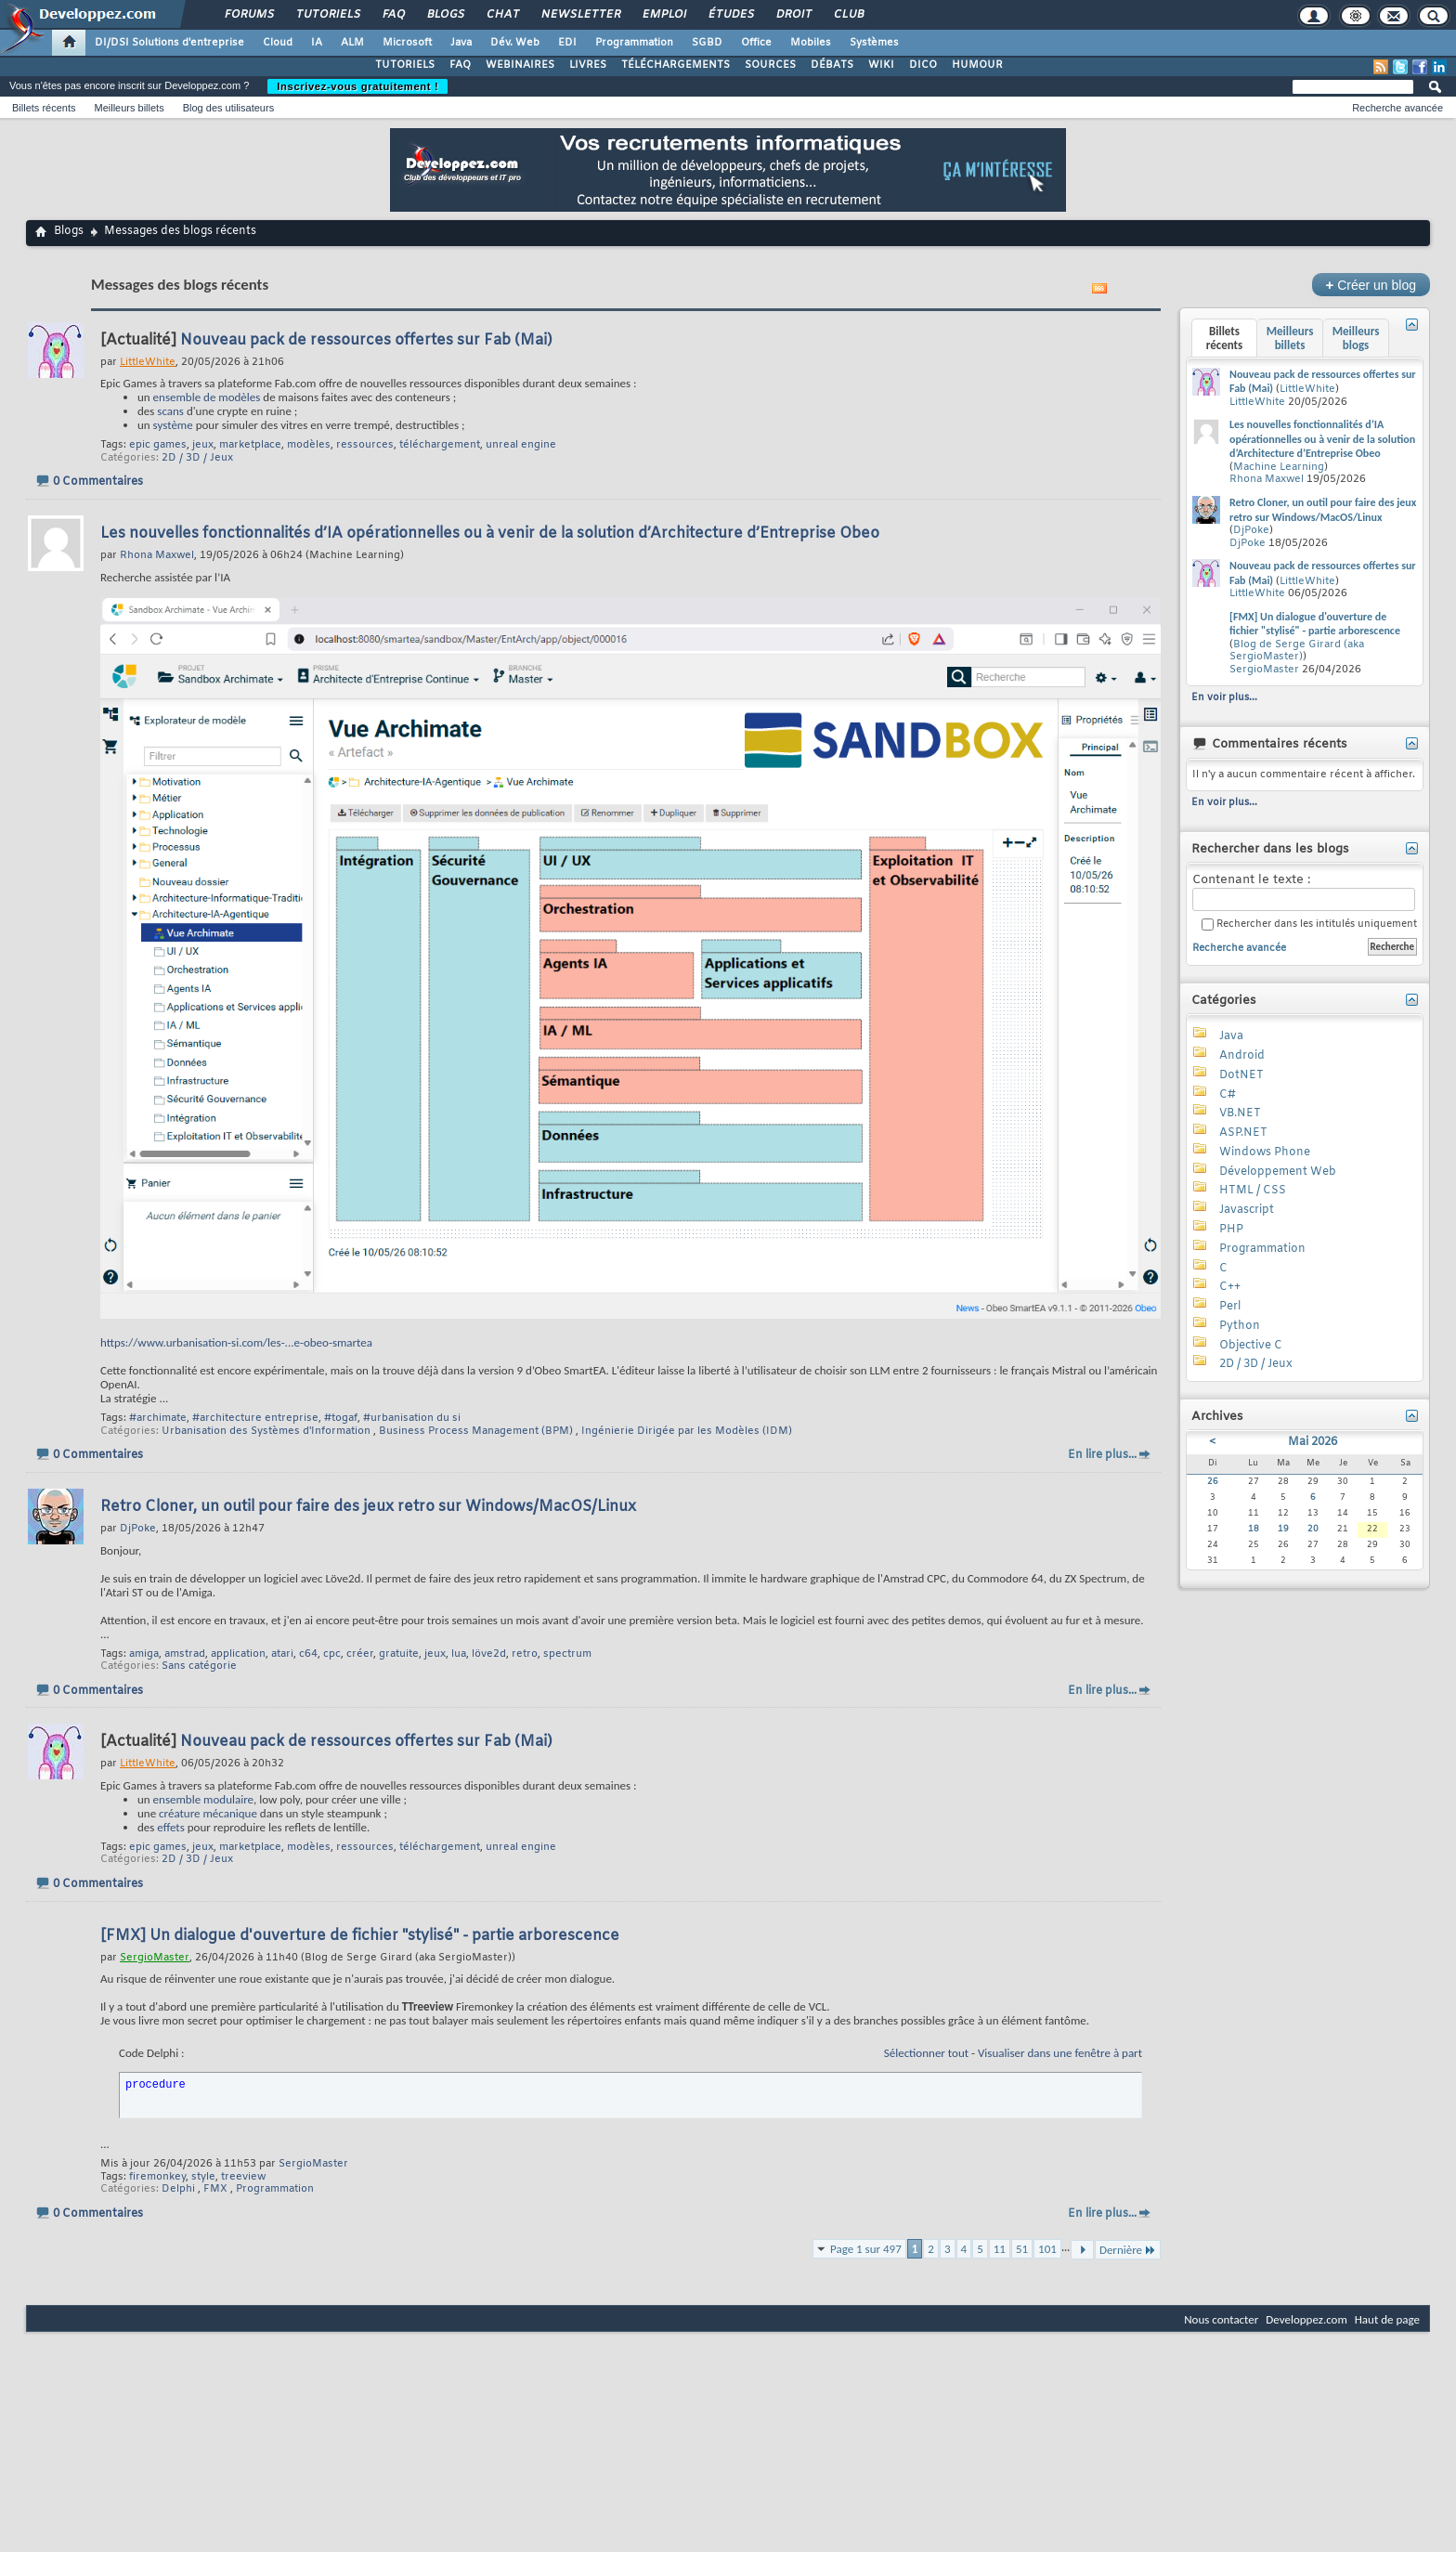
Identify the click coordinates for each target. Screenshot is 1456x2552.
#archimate (158, 1418)
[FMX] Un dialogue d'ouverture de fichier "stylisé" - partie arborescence (359, 1936)
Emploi (663, 14)
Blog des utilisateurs (228, 107)
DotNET (1241, 1075)
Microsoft (407, 42)
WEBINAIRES (520, 65)
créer (359, 1653)
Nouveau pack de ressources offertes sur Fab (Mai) (366, 340)
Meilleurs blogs (1356, 338)
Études (730, 14)
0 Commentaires (98, 482)
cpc (332, 1653)
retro (525, 1653)
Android (1242, 1055)
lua (458, 1653)
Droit (793, 14)
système (173, 425)
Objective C (1250, 1345)
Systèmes (874, 42)
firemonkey (157, 2176)
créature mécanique (208, 1813)
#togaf (341, 1418)
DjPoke (1251, 530)
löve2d (489, 1653)
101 (1047, 2249)
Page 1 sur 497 (866, 2249)
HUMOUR (977, 65)
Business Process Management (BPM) (476, 1431)
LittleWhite (1307, 389)
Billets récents (43, 107)
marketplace (250, 444)
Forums (248, 14)
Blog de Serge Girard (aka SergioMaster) (1296, 651)
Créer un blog (1371, 285)
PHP (1231, 1229)
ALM (352, 42)
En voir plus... (1224, 697)
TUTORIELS (405, 65)
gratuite (399, 1653)
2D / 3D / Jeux (197, 457)
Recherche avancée (1397, 107)
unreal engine (521, 444)
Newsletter (580, 14)
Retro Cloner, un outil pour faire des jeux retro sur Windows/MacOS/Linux (368, 1507)
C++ (1230, 1287)
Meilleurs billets (128, 107)
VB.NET (1240, 1113)
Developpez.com (1306, 2319)
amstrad (184, 1653)
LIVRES (587, 65)
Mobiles (810, 42)
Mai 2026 (1312, 1442)
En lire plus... (1102, 1455)
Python (1239, 1326)
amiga (144, 1653)
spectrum (567, 1653)
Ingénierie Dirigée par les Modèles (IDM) (686, 1431)
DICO (923, 65)
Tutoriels (327, 14)
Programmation (634, 42)
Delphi (178, 2188)
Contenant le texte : (1303, 892)
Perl (1230, 1306)
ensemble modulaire (203, 1799)
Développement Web (1277, 1172)
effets (170, 1827)
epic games (158, 444)
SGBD (707, 42)
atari (282, 1653)
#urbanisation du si (412, 1418)
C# (1227, 1094)
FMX (215, 2188)
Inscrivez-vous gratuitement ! (357, 86)
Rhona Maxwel (1266, 479)
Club (847, 14)
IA (316, 42)
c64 (308, 1653)
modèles (309, 444)
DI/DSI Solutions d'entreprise (169, 42)
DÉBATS (832, 65)
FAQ (393, 14)
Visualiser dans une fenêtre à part (1060, 2053)
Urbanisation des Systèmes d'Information (266, 1431)
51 (1022, 2249)
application (238, 1653)
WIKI (881, 65)
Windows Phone (1264, 1152)
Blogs (444, 14)
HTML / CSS (1252, 1190)
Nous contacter (1221, 2319)
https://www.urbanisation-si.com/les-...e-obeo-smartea (236, 1342)
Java (461, 42)
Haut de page (1387, 2319)
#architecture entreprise (255, 1418)
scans (170, 411)
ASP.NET (1243, 1133)
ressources (365, 444)
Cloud (277, 42)
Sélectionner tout (926, 2053)
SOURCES (770, 65)
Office (756, 42)
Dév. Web (515, 42)
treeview (243, 2176)
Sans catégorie (199, 1666)
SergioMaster (313, 2163)
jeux (203, 444)
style (203, 2176)
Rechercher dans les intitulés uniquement (1309, 924)
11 (1000, 2249)
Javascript (1246, 1210)
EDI (567, 42)
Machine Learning (1278, 467)
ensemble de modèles (207, 397)
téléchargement (439, 444)
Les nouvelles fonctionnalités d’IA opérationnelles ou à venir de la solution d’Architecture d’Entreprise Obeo (489, 533)
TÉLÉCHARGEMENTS (675, 65)
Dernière (1127, 2250)
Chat (502, 14)
